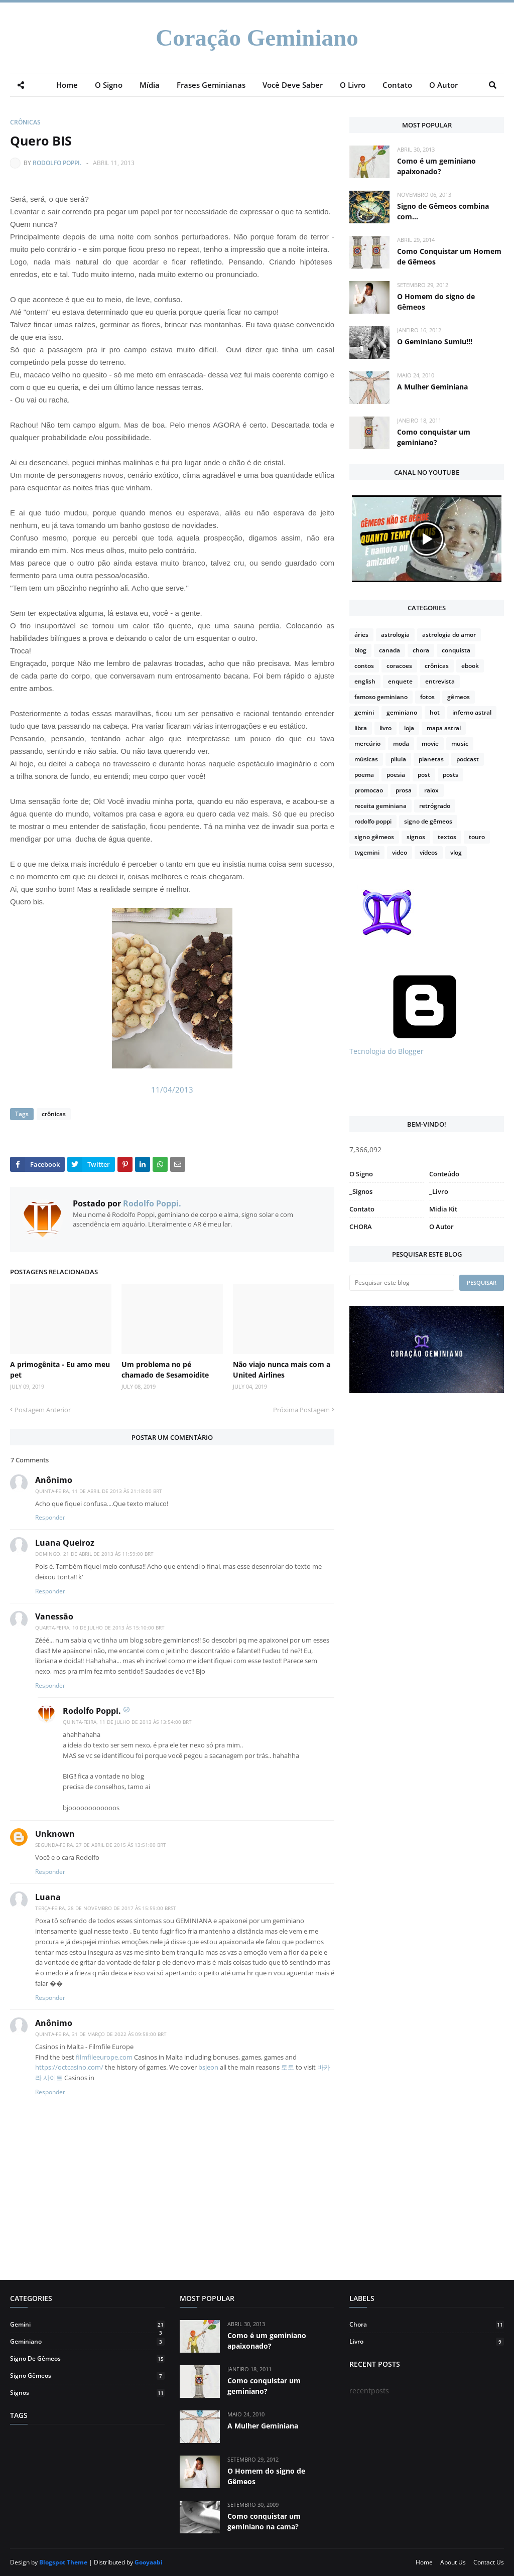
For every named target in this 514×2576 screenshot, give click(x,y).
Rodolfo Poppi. (57, 163)
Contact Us (488, 2562)
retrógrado (434, 805)
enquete (400, 681)
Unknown (55, 1833)
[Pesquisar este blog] (401, 1283)
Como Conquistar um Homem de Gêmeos (449, 256)
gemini (364, 712)
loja (409, 728)
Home (424, 2562)
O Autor (441, 1226)
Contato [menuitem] (397, 85)
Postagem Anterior (43, 1409)
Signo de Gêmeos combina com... (443, 211)
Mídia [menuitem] (150, 85)
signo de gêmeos (428, 821)
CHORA (360, 1226)
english (364, 681)
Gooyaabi (149, 2562)
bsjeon (208, 2067)
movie (430, 743)
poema (364, 774)
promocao (368, 790)
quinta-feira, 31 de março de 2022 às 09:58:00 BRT (101, 2034)
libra (360, 728)
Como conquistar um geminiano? (433, 437)
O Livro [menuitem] (352, 85)
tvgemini (366, 852)
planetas (431, 759)
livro (385, 728)
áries (361, 634)
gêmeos (458, 697)
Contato (361, 1208)
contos (364, 665)
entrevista (440, 681)
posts (450, 774)
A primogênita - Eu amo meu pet (60, 1370)
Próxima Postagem (301, 1409)
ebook (470, 665)
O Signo (361, 1173)
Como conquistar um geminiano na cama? (264, 2521)
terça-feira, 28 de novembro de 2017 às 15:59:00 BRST (105, 1908)
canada (389, 650)
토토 (287, 2067)
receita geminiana (380, 805)
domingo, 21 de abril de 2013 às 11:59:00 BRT (94, 1553)
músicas (366, 759)
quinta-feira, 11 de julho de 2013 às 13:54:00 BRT (127, 1721)
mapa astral (444, 728)
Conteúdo (444, 1173)
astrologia (395, 634)
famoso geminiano (381, 697)
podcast (467, 759)
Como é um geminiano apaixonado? (436, 166)
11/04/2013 (172, 1089)
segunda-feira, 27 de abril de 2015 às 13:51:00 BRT (100, 1844)
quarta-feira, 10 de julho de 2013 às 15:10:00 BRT (100, 1627)
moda (401, 743)
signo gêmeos (374, 837)
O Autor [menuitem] (443, 85)
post (424, 774)
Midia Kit (443, 1208)
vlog (456, 852)
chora (421, 650)
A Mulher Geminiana (432, 386)
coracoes (399, 665)
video (399, 852)
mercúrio (367, 743)
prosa (404, 790)
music (459, 743)
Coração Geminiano (257, 38)
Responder (50, 1517)
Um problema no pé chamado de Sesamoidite (165, 1370)
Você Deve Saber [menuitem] (293, 85)
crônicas (25, 122)
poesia (396, 774)
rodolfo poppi (373, 821)
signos (416, 837)
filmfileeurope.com (104, 2057)
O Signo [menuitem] (108, 85)
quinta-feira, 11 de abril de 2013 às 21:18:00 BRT (98, 1491)
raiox (431, 790)
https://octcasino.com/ (69, 2067)
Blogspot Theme (63, 2562)
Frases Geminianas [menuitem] (211, 85)
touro (477, 837)
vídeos (429, 852)
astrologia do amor (449, 634)
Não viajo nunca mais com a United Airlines (281, 1370)
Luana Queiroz (64, 1542)
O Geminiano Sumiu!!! (434, 341)
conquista (456, 650)
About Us (453, 2562)
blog (360, 650)
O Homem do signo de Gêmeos (436, 302)
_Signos (360, 1191)
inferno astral (471, 712)
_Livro (438, 1191)
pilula (398, 759)
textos (447, 837)
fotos (427, 697)
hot (435, 712)
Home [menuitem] (67, 85)
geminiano (402, 712)
